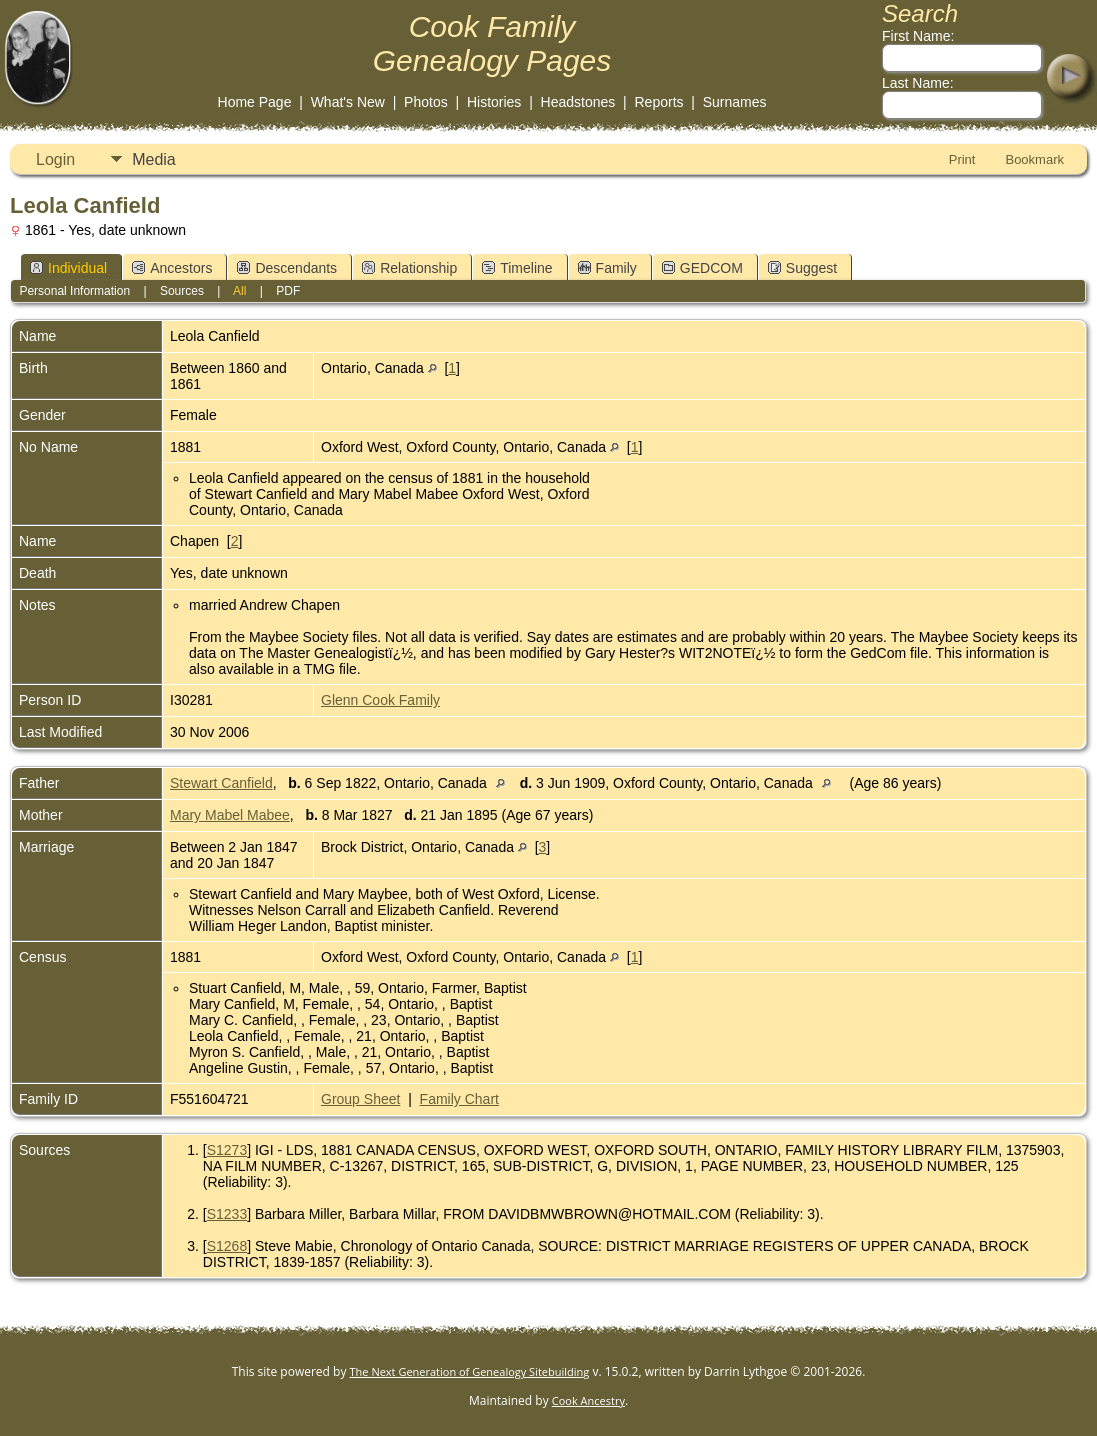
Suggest (802, 268)
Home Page (255, 102)
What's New (348, 102)
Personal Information (74, 291)
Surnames (735, 102)
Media (154, 159)
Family (607, 268)
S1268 (227, 1246)
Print (962, 159)
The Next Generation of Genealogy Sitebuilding (470, 1371)
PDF (288, 291)
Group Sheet (360, 1099)
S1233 (227, 1214)
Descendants (287, 268)
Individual (68, 268)
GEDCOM (702, 268)
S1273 (227, 1150)
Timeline (517, 268)
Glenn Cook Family (380, 700)
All (239, 291)
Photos (426, 102)
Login (55, 159)
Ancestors (172, 268)
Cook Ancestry (588, 1400)
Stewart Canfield (221, 783)
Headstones (578, 102)
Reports (659, 102)
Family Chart (459, 1099)
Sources (182, 291)
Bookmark (1034, 159)
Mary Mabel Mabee (230, 815)
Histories (494, 102)
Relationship (409, 268)
